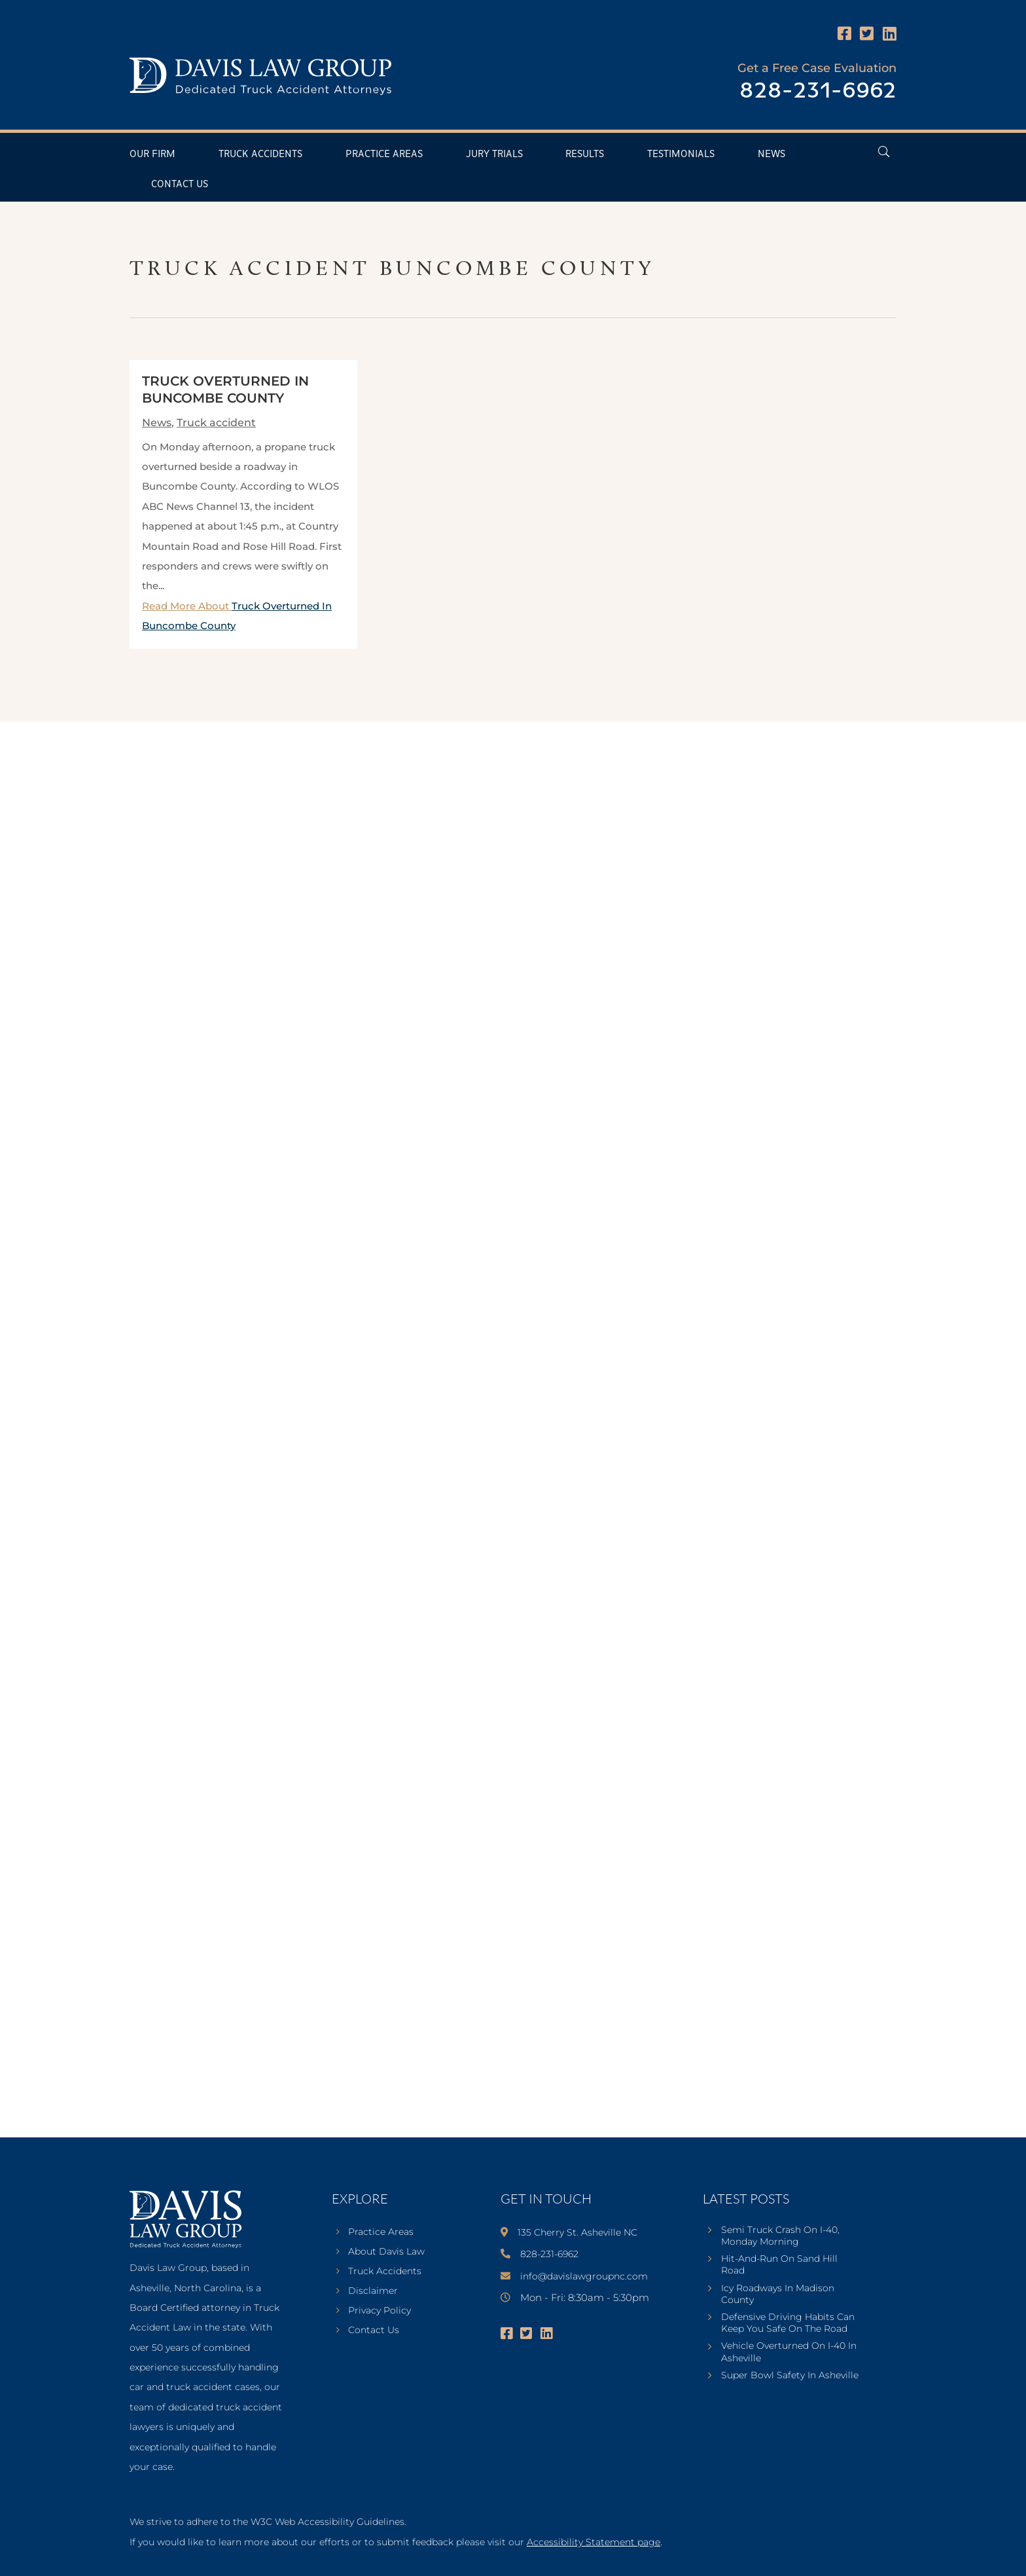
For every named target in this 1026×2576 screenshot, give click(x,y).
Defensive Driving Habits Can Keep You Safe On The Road (788, 2322)
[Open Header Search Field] (883, 151)
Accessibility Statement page (593, 2542)
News (771, 154)
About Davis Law (386, 2252)
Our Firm (152, 154)
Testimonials (681, 154)
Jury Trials (494, 154)
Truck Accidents (260, 154)
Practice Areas (384, 154)
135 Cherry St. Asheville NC (577, 2232)
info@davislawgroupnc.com (584, 2276)
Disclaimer (373, 2291)
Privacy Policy (379, 2311)
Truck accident (216, 422)
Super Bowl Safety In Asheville (789, 2375)
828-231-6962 (817, 91)
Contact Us (179, 184)
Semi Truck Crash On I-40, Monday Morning (780, 2235)
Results (584, 154)
